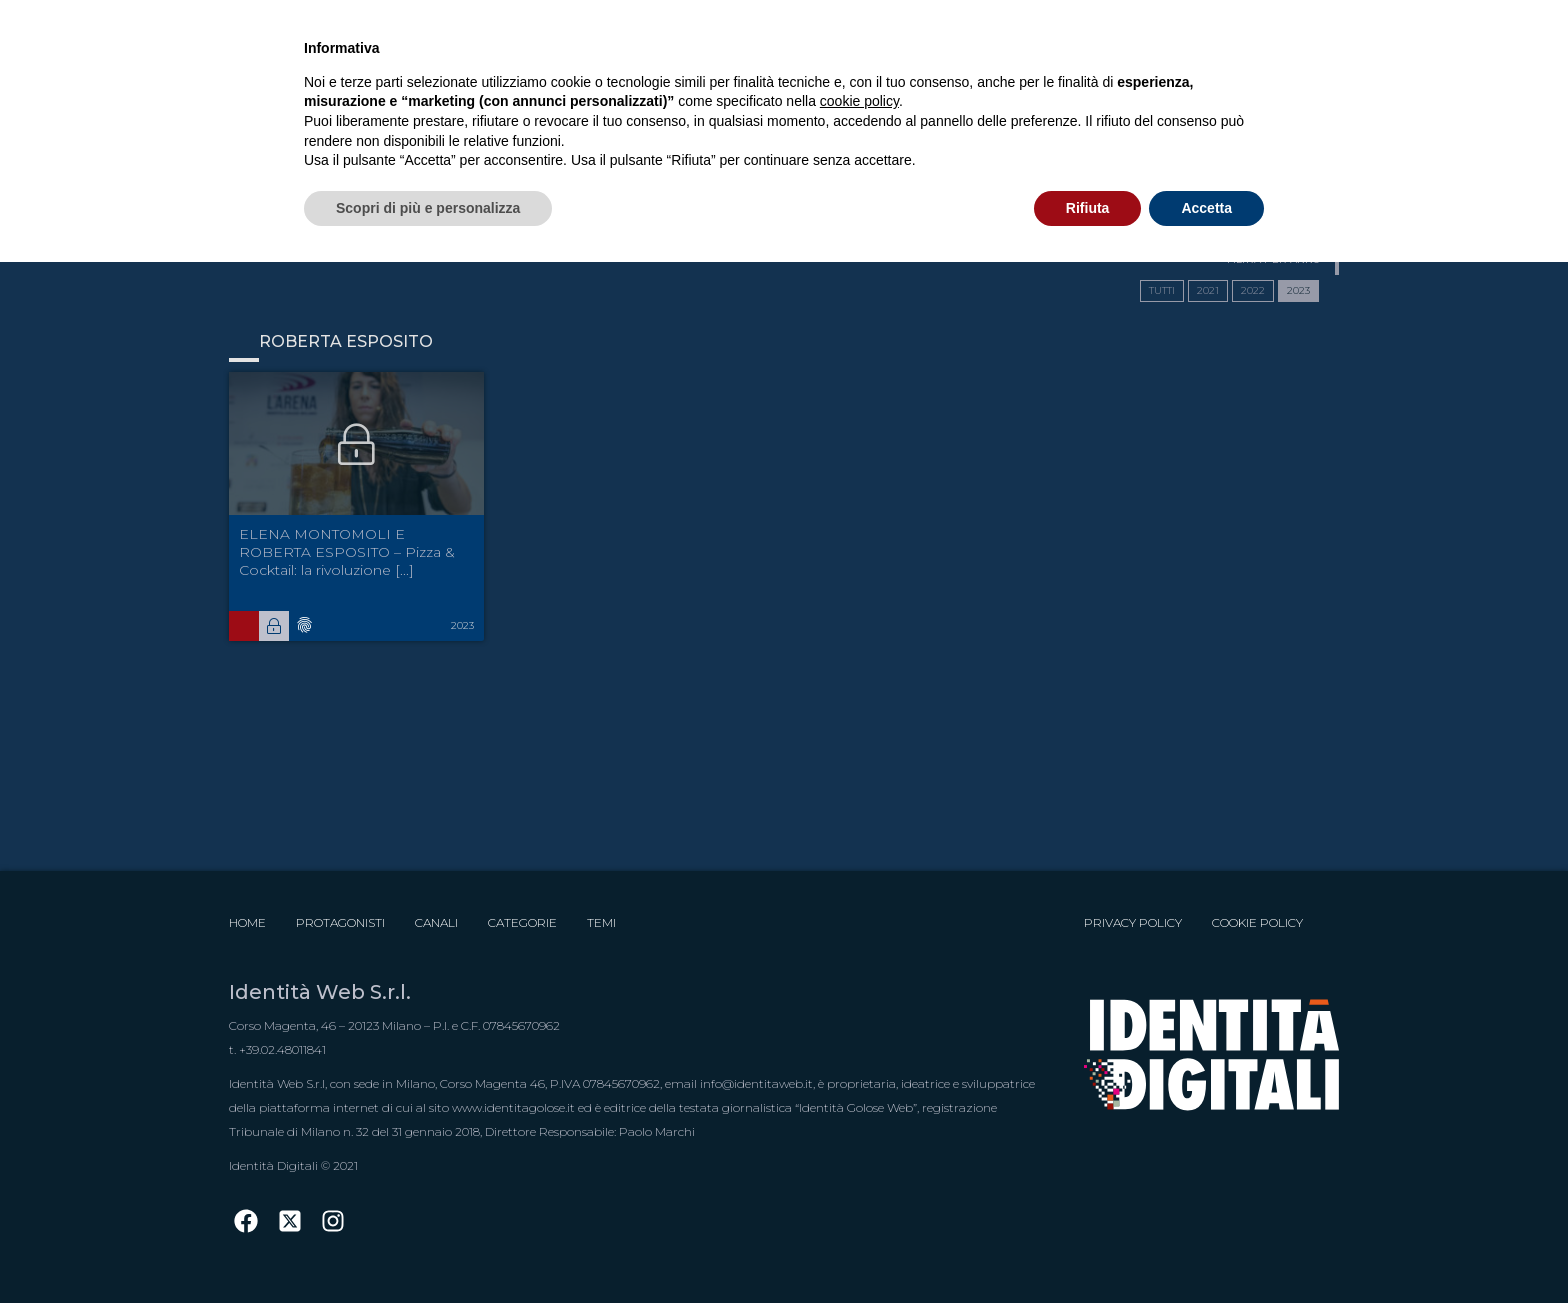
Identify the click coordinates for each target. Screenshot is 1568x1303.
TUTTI (1162, 290)
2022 (1253, 290)
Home (247, 922)
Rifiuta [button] (1088, 208)
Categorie (522, 922)
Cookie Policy (1257, 922)
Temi (601, 922)
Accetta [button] (1206, 208)
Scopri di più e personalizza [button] (428, 208)
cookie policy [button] (859, 101)
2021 (1208, 290)
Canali (436, 922)
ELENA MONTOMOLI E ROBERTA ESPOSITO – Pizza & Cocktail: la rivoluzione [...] (347, 552)
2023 (1298, 290)
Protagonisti (340, 922)
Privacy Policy (1133, 922)
